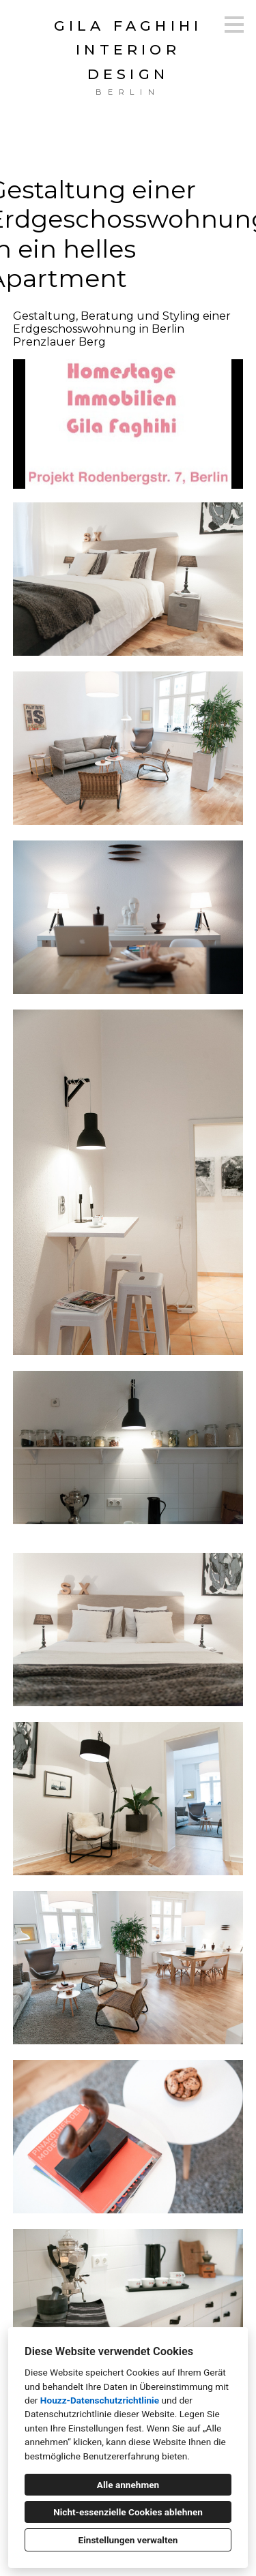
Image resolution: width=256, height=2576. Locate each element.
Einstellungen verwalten (128, 2539)
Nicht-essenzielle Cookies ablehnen (128, 2511)
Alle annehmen (128, 2484)
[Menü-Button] (234, 24)
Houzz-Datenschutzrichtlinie (99, 2400)
